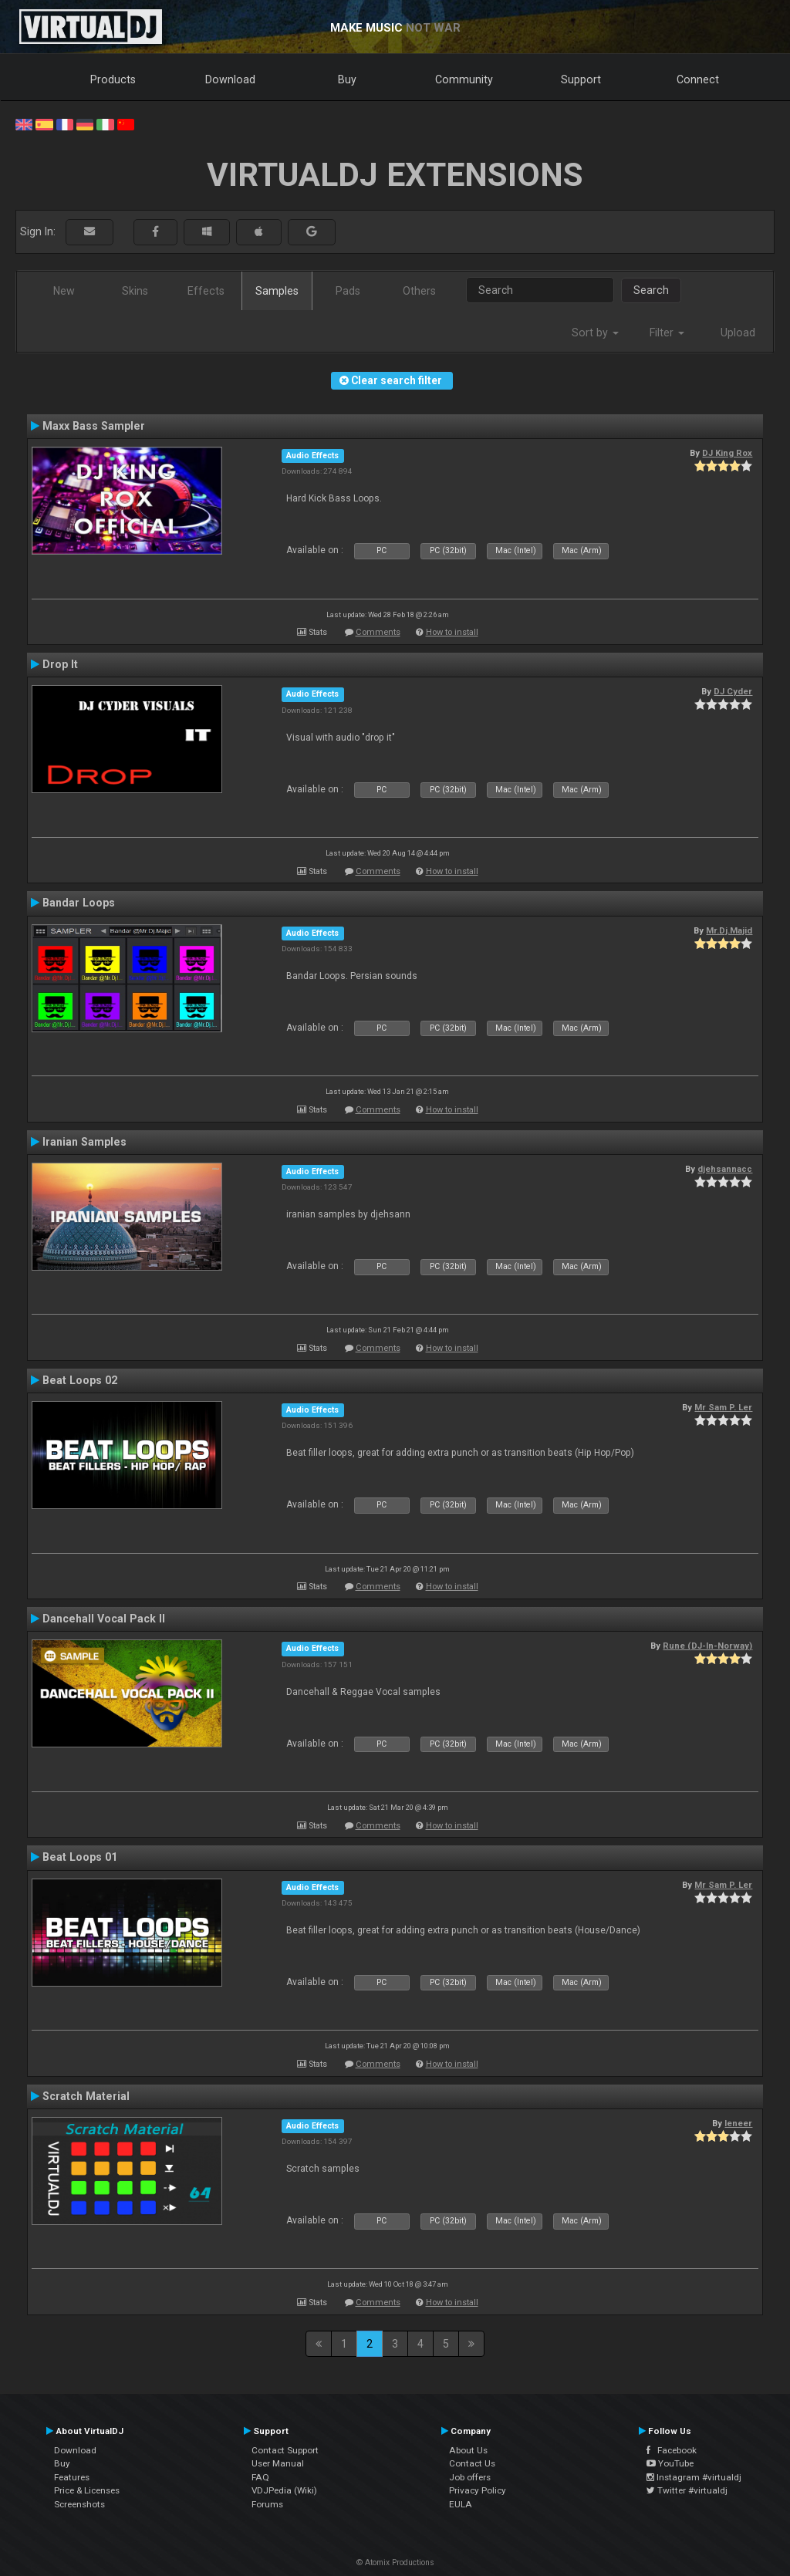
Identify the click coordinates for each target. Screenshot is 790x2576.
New (64, 291)
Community (464, 79)
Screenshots (79, 2504)
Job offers (470, 2477)
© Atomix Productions (395, 2562)
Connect (698, 79)
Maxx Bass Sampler (93, 426)
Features (71, 2477)
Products (113, 79)
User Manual (278, 2463)
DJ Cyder (733, 691)
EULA (460, 2504)
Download (230, 79)
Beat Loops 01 (79, 1857)
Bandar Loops (78, 902)
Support (581, 79)
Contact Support (285, 2450)
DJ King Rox (727, 452)
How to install (452, 632)
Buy (347, 79)
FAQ (260, 2477)
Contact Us (472, 2463)
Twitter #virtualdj (687, 2490)
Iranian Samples (84, 1142)
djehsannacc (724, 1168)
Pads (348, 291)
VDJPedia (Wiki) (284, 2490)
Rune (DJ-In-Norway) (707, 1645)
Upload (738, 332)
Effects (206, 291)
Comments (378, 632)
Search (651, 290)
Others (419, 291)
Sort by (595, 332)
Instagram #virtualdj (694, 2477)
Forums (267, 2504)
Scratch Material (86, 2096)
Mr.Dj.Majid (729, 930)
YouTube (670, 2463)
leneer (738, 2123)
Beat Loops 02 (79, 1380)
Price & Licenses (87, 2490)
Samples (277, 291)
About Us (468, 2450)
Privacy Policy (477, 2490)
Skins (135, 291)
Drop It (60, 664)
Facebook (672, 2450)
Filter (667, 332)
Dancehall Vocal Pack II (103, 1618)
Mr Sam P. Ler (723, 1407)
